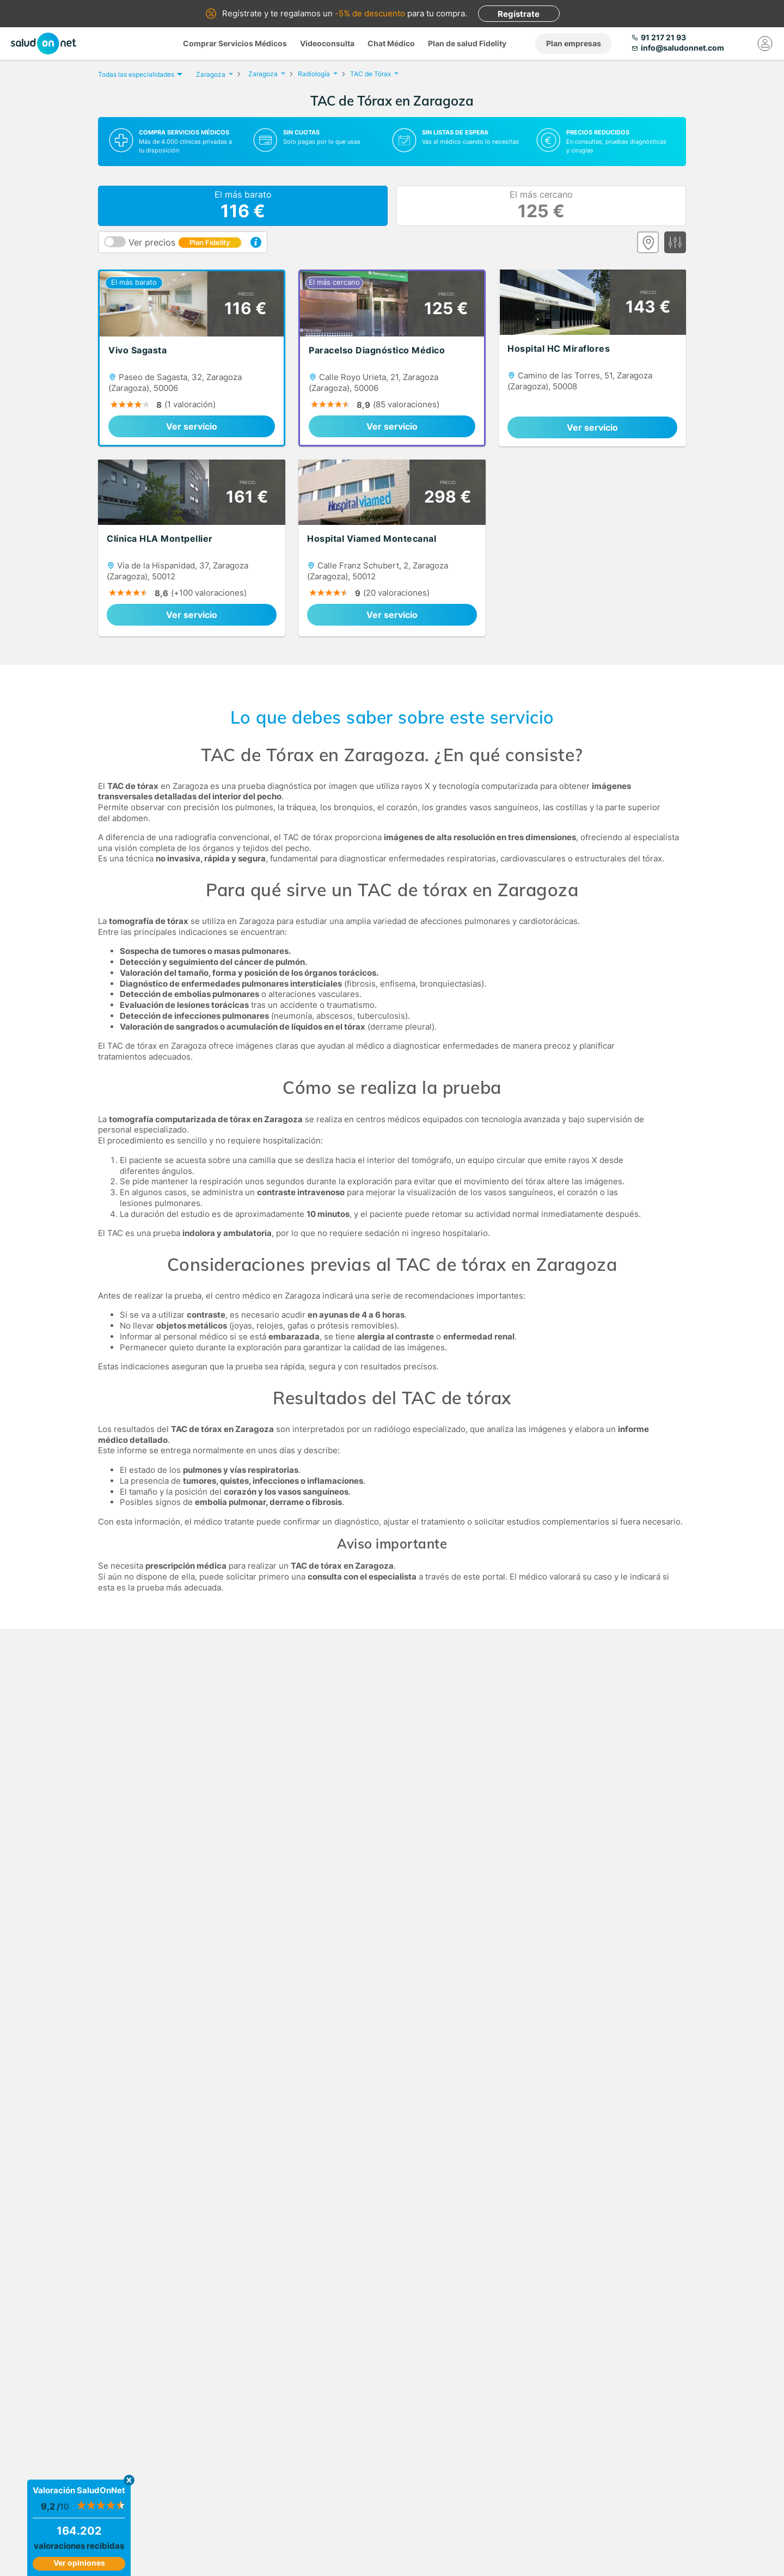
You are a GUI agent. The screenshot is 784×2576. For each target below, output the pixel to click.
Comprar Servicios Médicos (235, 43)
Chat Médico (391, 43)
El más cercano (541, 206)
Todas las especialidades (139, 74)
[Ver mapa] (648, 242)
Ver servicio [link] (191, 426)
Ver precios (185, 242)
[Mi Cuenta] (765, 43)
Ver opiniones (79, 2562)
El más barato (243, 206)
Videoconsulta (327, 43)
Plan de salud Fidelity (467, 43)
